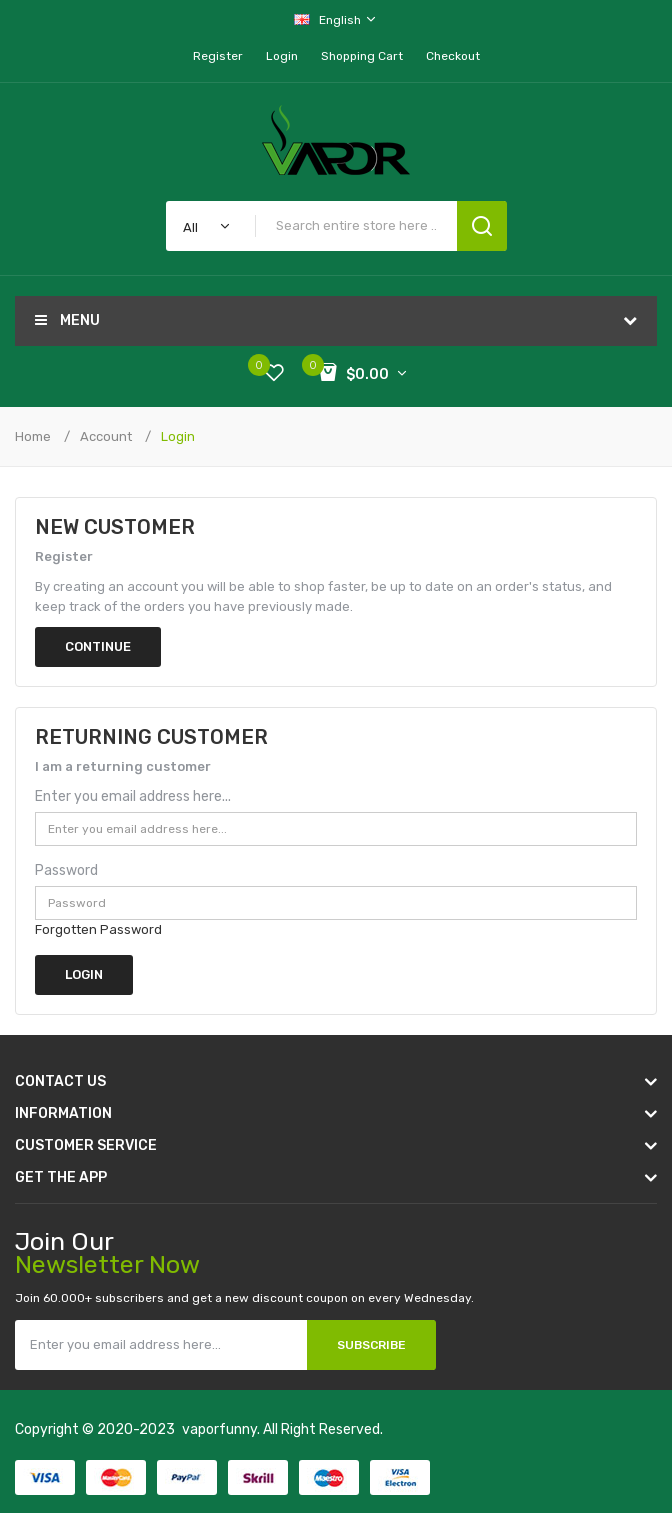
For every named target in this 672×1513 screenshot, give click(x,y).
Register (218, 56)
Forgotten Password (98, 929)
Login (282, 56)
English (336, 19)
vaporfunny (219, 1429)
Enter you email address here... (133, 796)
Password (66, 870)
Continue (98, 646)
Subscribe (371, 1345)
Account (106, 436)
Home (33, 436)
